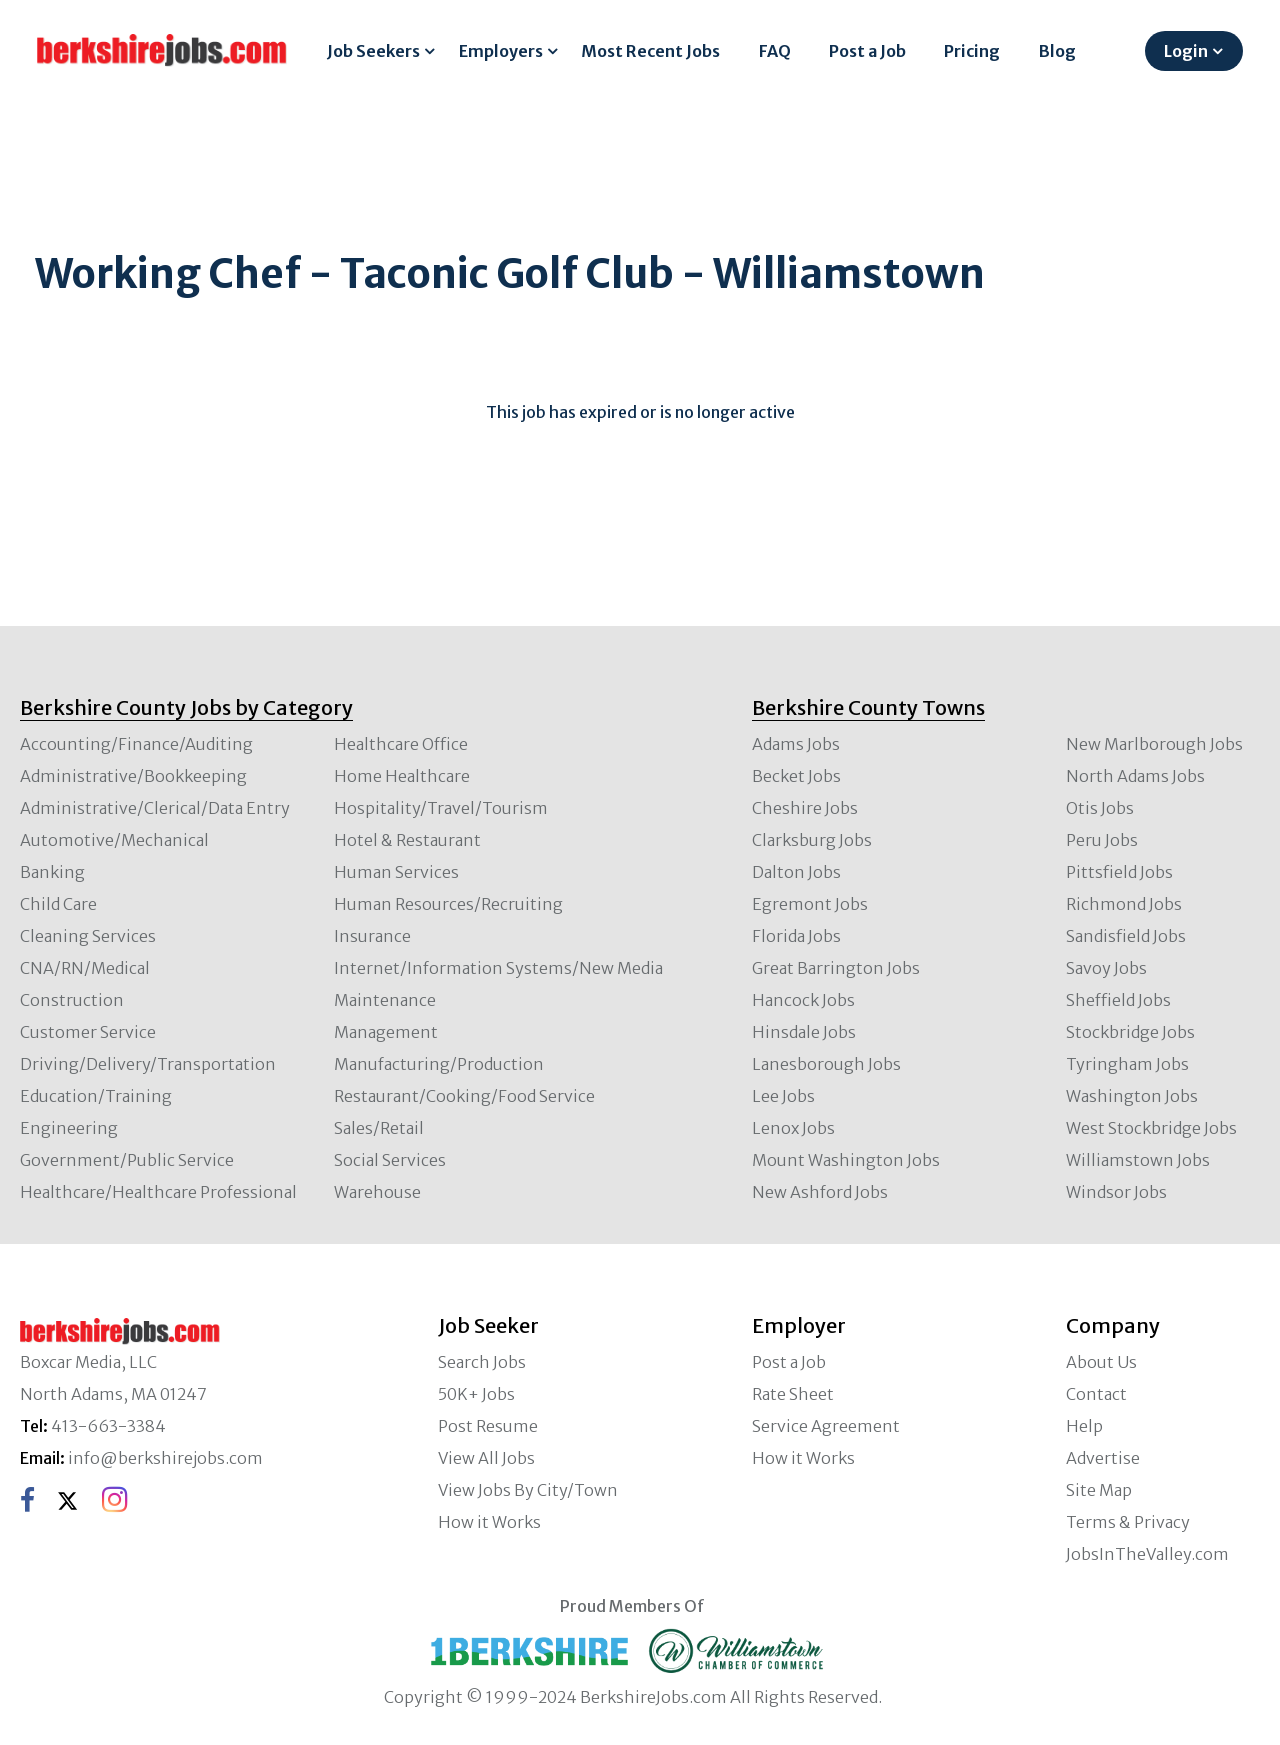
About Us (1101, 1362)
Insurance (372, 936)
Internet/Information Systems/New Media (498, 968)
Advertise (1103, 1458)
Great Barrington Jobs (836, 968)
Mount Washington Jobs (846, 1160)
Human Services (396, 872)
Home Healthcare (402, 776)
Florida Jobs (796, 936)
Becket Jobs (796, 776)
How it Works (489, 1522)
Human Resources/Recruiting (448, 904)
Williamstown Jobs (1138, 1160)
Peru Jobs (1102, 840)
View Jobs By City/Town (528, 1490)
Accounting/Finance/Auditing (136, 744)
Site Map (1099, 1490)
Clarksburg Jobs (812, 840)
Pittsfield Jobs (1119, 872)
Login (1186, 51)
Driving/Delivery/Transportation (148, 1064)
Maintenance (385, 1000)
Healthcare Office (401, 744)
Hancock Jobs (803, 1000)
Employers (501, 51)
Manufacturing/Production (439, 1064)
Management (386, 1032)
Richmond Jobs (1124, 904)
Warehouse (377, 1192)
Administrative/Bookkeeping (133, 776)
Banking (52, 872)
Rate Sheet (793, 1394)
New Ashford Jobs (820, 1192)
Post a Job (867, 51)
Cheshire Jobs (805, 808)
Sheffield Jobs (1118, 1000)
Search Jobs (482, 1362)
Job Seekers (373, 51)
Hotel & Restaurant (407, 840)
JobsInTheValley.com (1147, 1554)
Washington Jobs (1132, 1096)
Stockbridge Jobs (1130, 1032)
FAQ (775, 51)
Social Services (390, 1160)
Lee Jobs (783, 1096)
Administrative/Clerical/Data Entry (155, 808)
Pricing (972, 51)
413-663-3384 (108, 1426)
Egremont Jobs (810, 904)
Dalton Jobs (796, 872)
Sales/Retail (379, 1128)
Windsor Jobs (1116, 1192)
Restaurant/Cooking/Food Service (464, 1096)
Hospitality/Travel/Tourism (441, 808)
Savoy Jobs (1106, 968)
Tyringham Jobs (1127, 1064)
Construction (72, 1000)
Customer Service (88, 1032)
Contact (1096, 1394)
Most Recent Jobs (650, 51)
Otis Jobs (1100, 808)
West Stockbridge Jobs (1151, 1128)
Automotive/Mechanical (114, 840)
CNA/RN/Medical (85, 968)
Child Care (58, 904)
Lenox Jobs (793, 1128)
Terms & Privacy (1128, 1522)
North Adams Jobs (1135, 776)
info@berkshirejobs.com (165, 1458)
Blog (1057, 51)
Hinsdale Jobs (804, 1032)
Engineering (69, 1128)
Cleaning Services (88, 936)
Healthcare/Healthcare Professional (158, 1192)
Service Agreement (826, 1426)
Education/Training (96, 1096)
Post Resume (488, 1426)
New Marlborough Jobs (1154, 744)
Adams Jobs (796, 744)
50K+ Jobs (476, 1394)
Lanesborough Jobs (826, 1064)
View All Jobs (486, 1458)
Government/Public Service (127, 1160)
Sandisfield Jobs (1126, 936)
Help (1084, 1426)
